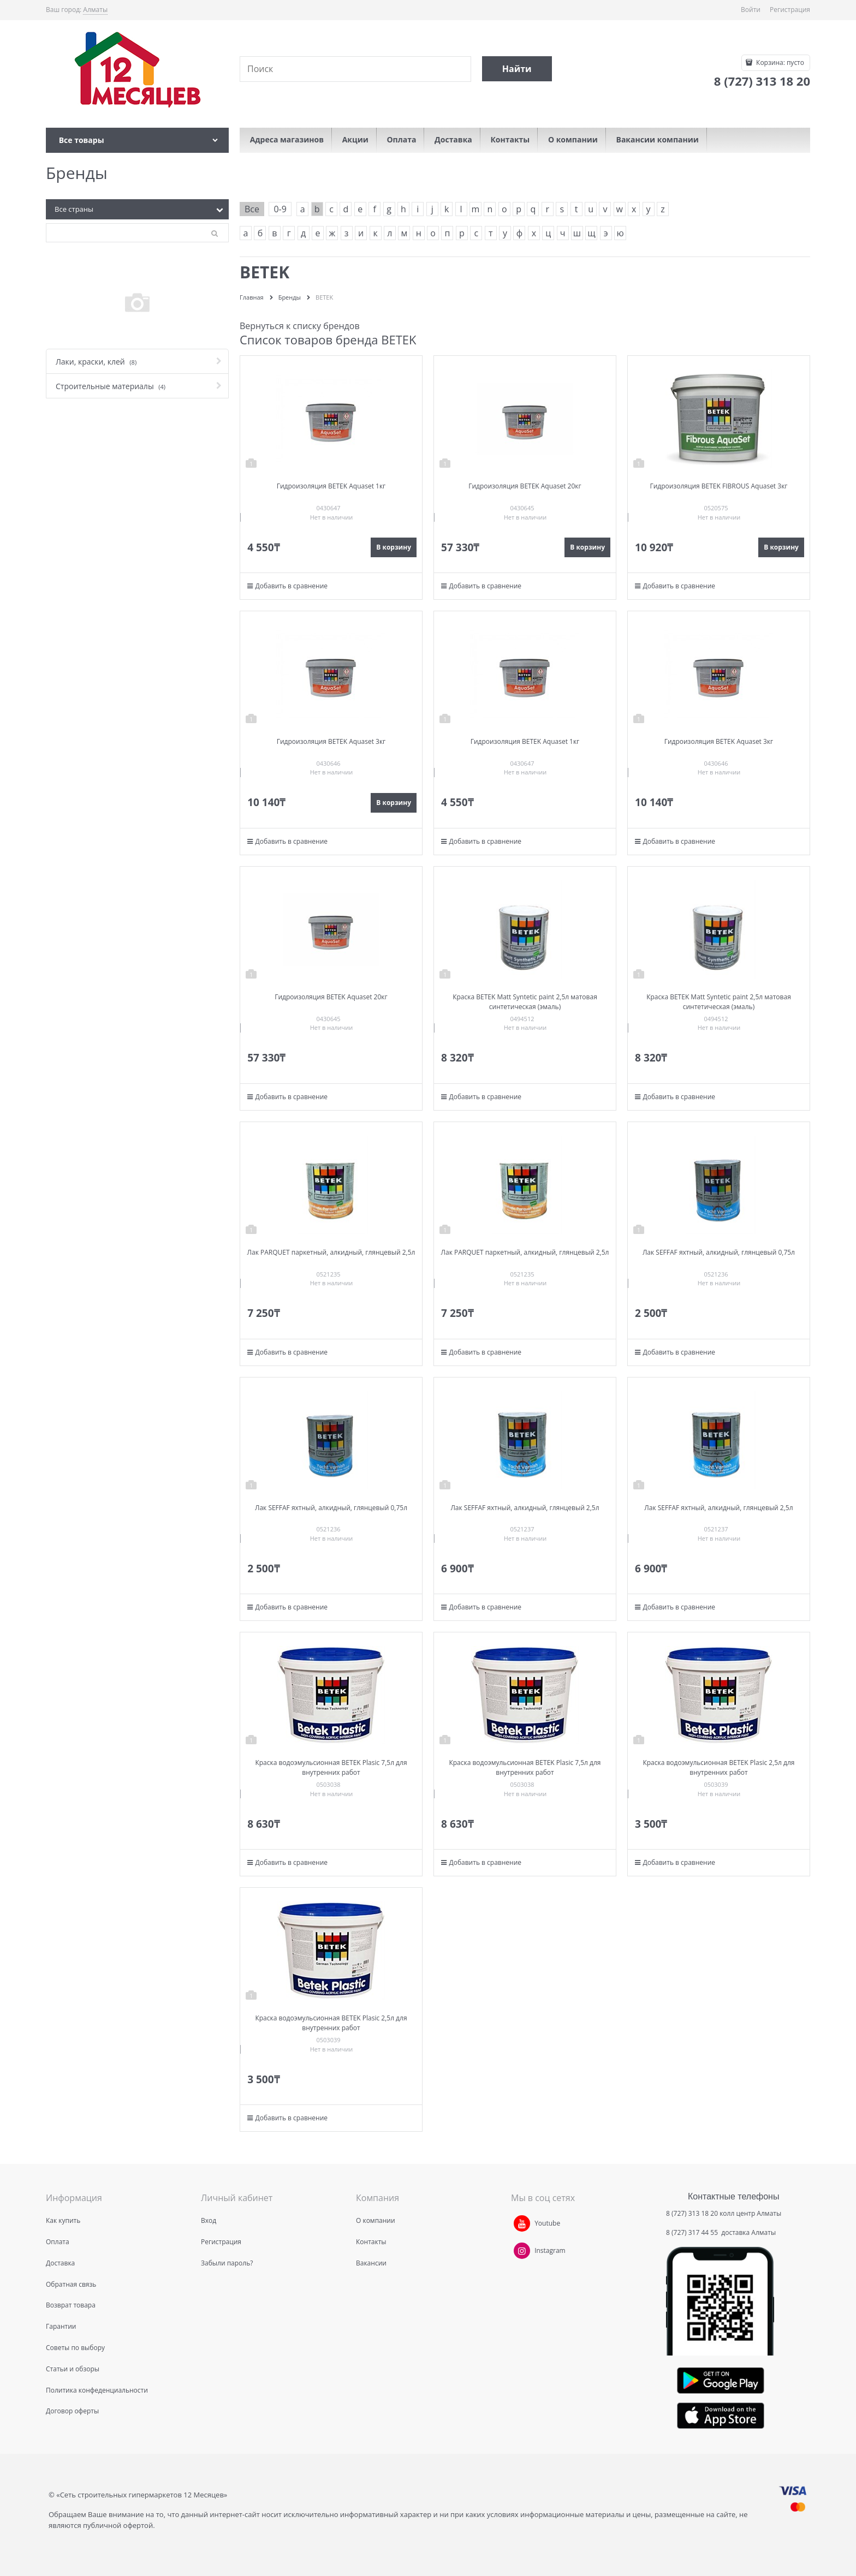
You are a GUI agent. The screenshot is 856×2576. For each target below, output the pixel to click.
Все (252, 209)
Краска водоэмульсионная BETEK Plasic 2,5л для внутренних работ (718, 1767)
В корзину (393, 547)
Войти (750, 9)
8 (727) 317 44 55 (693, 2232)
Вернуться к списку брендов (300, 326)
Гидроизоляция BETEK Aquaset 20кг (524, 486)
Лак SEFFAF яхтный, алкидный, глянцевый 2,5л (524, 1507)
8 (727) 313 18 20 (692, 2213)
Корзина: (779, 62)
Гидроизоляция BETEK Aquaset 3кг (331, 741)
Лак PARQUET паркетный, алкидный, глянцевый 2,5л (331, 1252)
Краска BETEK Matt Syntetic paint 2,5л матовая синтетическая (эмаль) (525, 1001)
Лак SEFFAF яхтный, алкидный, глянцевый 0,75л (719, 1252)
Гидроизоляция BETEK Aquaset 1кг (331, 486)
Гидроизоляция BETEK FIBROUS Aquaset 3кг (718, 486)
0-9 (280, 209)
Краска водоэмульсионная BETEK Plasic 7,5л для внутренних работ (331, 1767)
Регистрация (790, 9)
